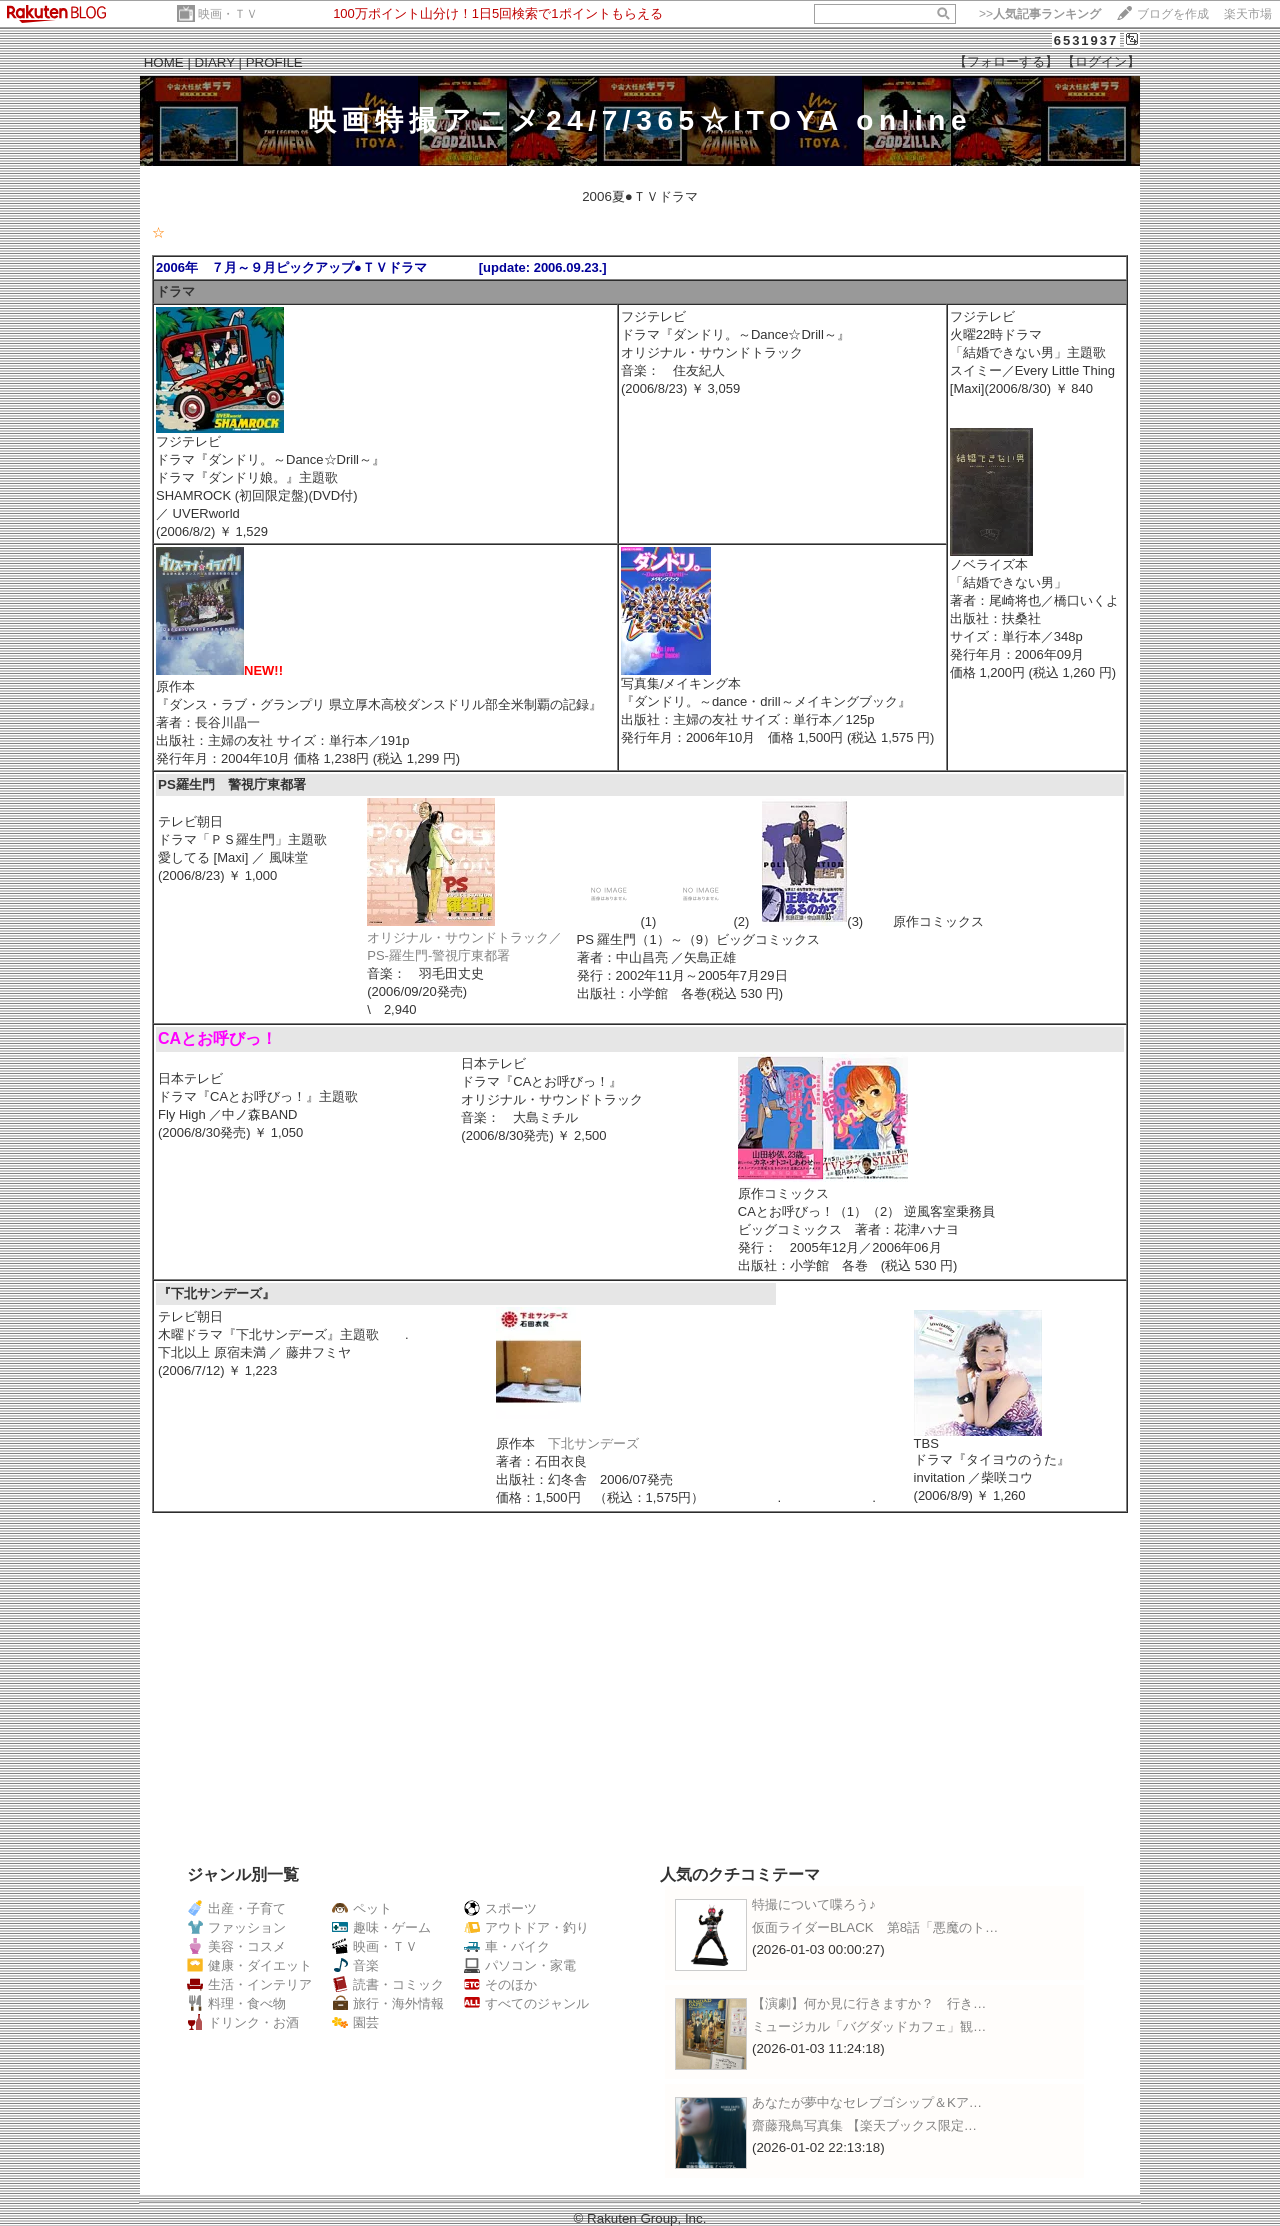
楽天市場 (1248, 14)
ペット (362, 1908)
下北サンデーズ (593, 1443)
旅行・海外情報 (388, 2003)
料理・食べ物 (236, 2003)
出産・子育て (236, 1908)
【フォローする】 (1006, 61)
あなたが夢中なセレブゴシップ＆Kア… (867, 2102)
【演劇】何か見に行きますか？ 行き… (869, 2003)
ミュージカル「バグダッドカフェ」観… (869, 2026)
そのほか (500, 1984)
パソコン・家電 (520, 1965)
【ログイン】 (1101, 61)
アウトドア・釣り (526, 1927)
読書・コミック (388, 1984)
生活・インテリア (249, 1984)
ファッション (236, 1927)
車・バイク (507, 1946)
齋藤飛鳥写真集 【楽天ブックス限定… (864, 2125)
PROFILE (274, 62)
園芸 (355, 2022)
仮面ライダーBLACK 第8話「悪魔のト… (875, 1927)
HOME (164, 62)
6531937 (1086, 40)
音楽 (355, 1965)
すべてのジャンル (526, 2003)
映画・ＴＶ (228, 14)
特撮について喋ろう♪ (814, 1904)
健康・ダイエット (249, 1965)
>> (1040, 14)
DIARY (215, 62)
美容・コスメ (236, 1946)
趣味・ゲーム (381, 1927)
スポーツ (500, 1908)
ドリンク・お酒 (243, 2022)
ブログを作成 (1173, 14)
